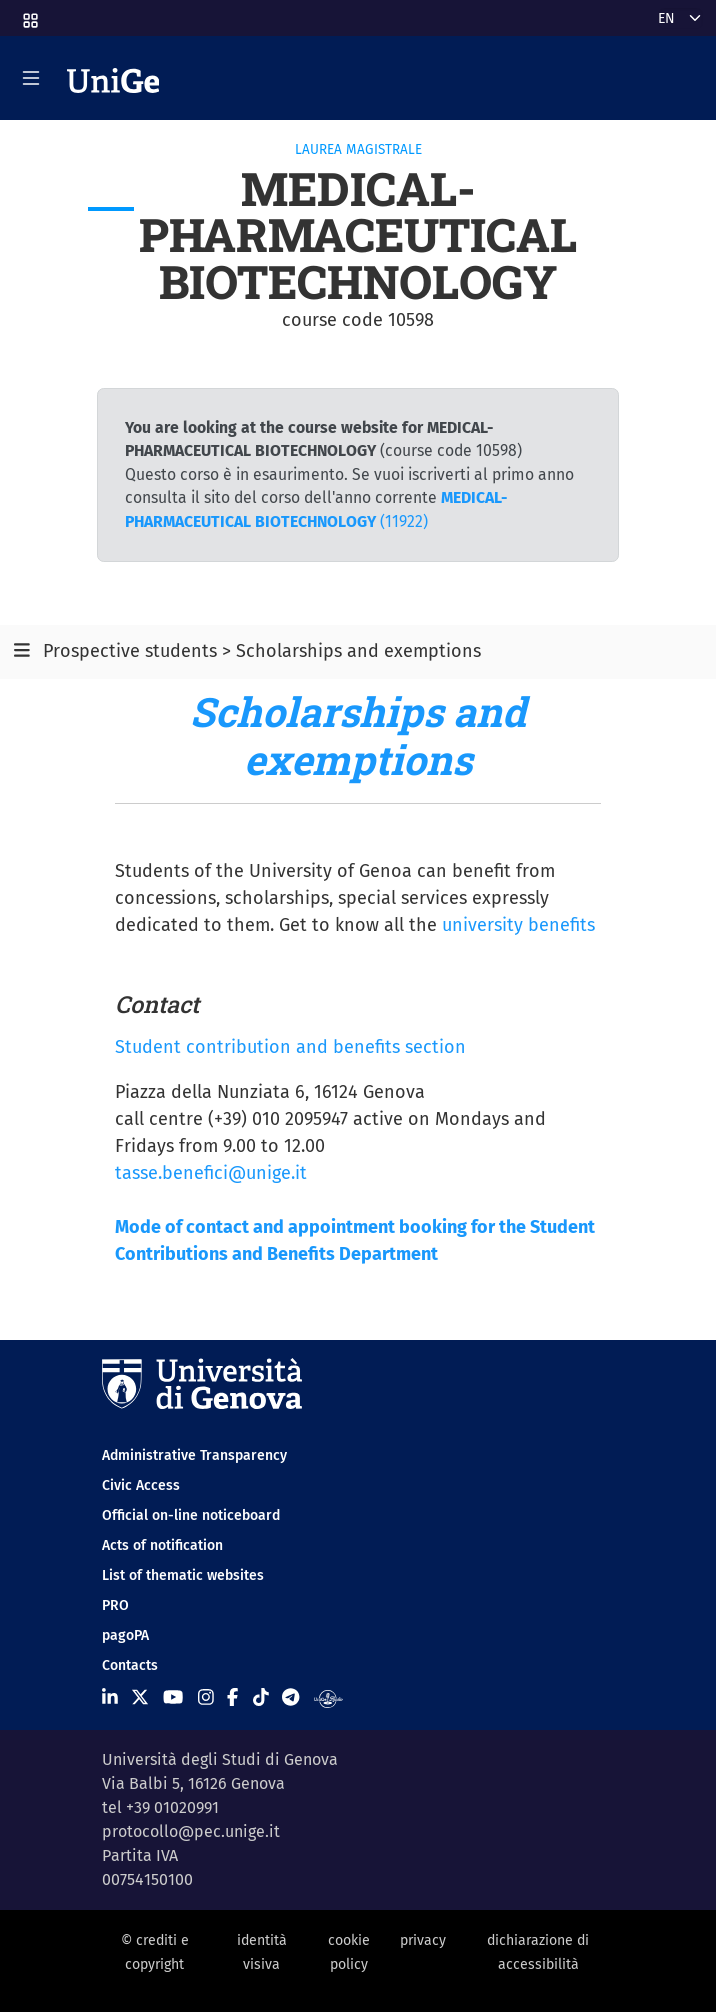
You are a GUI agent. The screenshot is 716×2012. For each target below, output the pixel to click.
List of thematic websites (183, 1575)
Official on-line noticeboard (191, 1515)
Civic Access (141, 1485)
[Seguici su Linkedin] (110, 1698)
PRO (115, 1605)
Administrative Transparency (194, 1455)
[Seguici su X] (140, 1698)
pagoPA (125, 1635)
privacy (423, 1940)
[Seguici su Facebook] (232, 1698)
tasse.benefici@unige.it (211, 1173)
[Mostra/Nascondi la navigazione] (31, 78)
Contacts (130, 1665)
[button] (29, 14)
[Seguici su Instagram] (206, 1698)
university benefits (518, 925)
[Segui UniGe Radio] (328, 1698)
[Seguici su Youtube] (173, 1698)
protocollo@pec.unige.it (191, 1831)
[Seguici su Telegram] (290, 1698)
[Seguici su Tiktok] (261, 1698)
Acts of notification (162, 1545)
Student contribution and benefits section (290, 1047)
